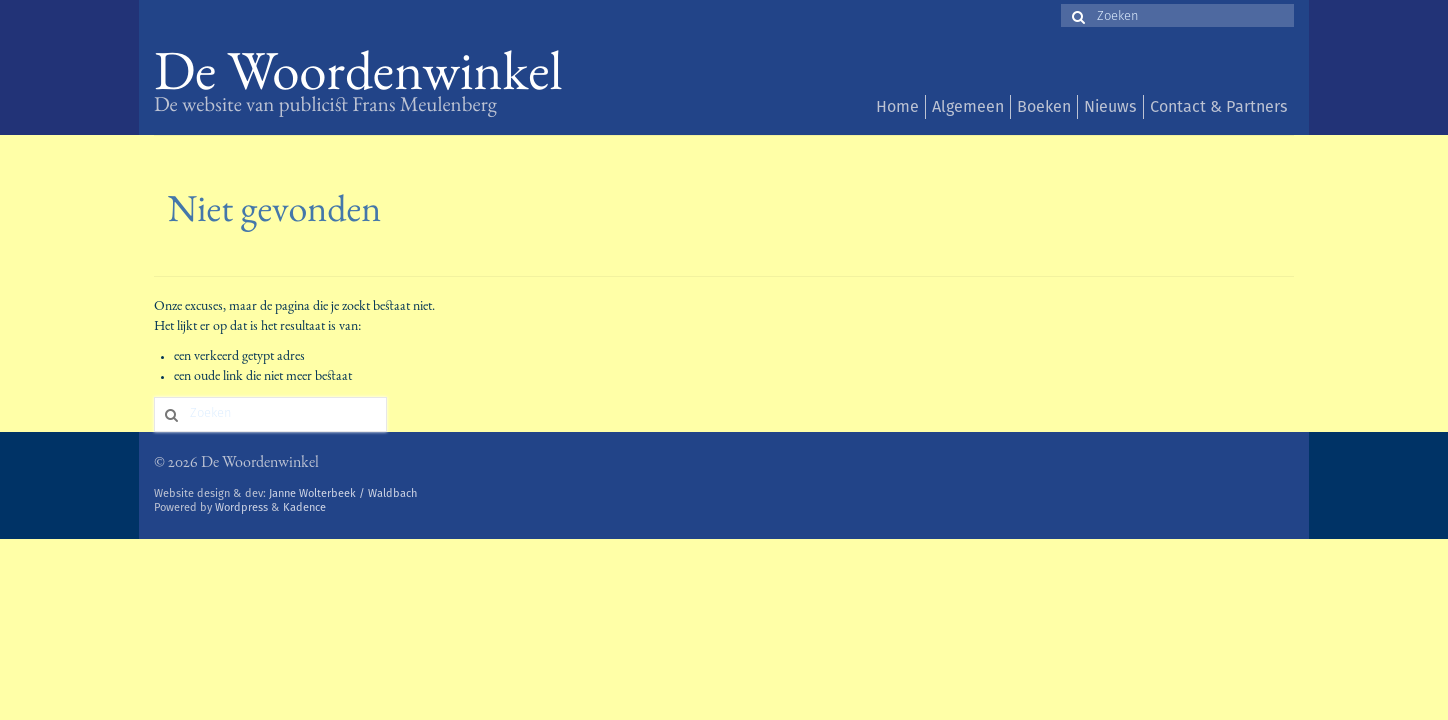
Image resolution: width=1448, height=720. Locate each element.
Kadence (304, 507)
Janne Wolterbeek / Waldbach (343, 493)
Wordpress (241, 507)
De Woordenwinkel (358, 77)
